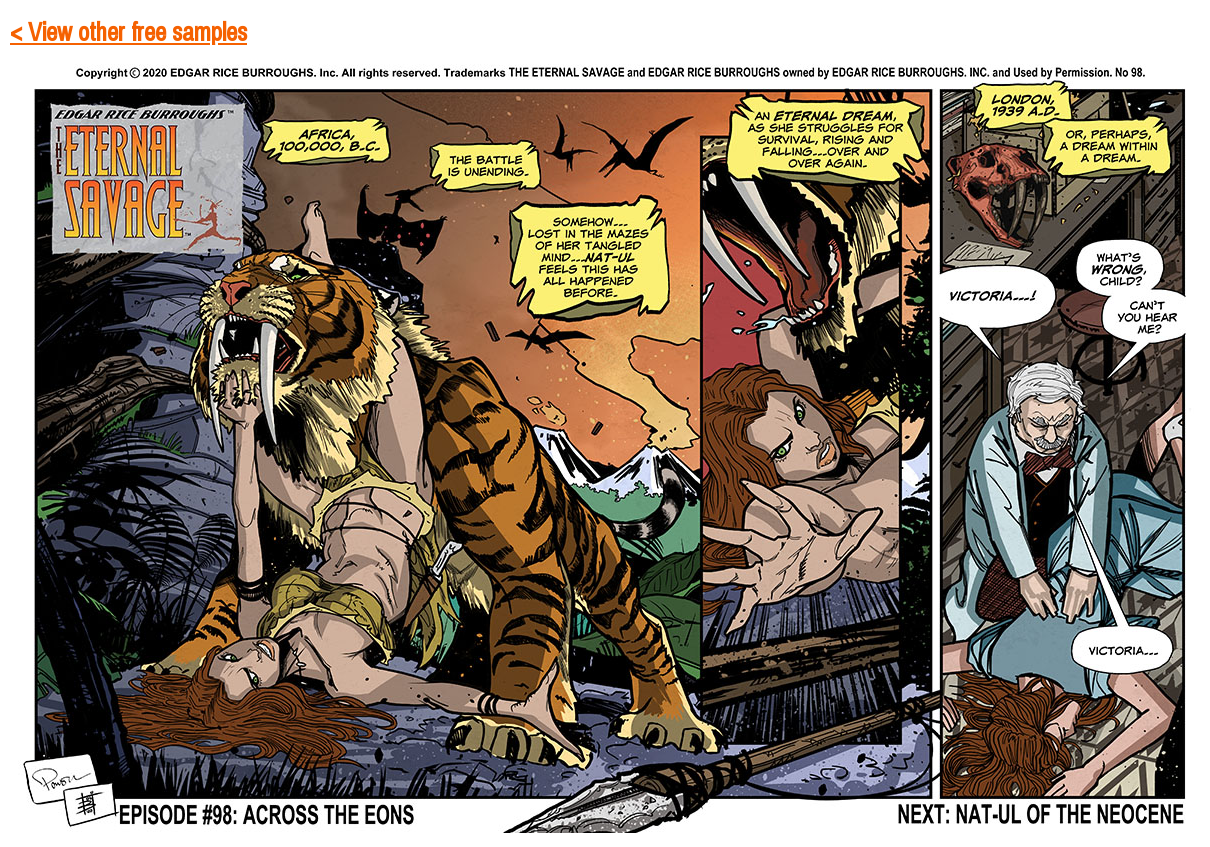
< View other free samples (128, 33)
